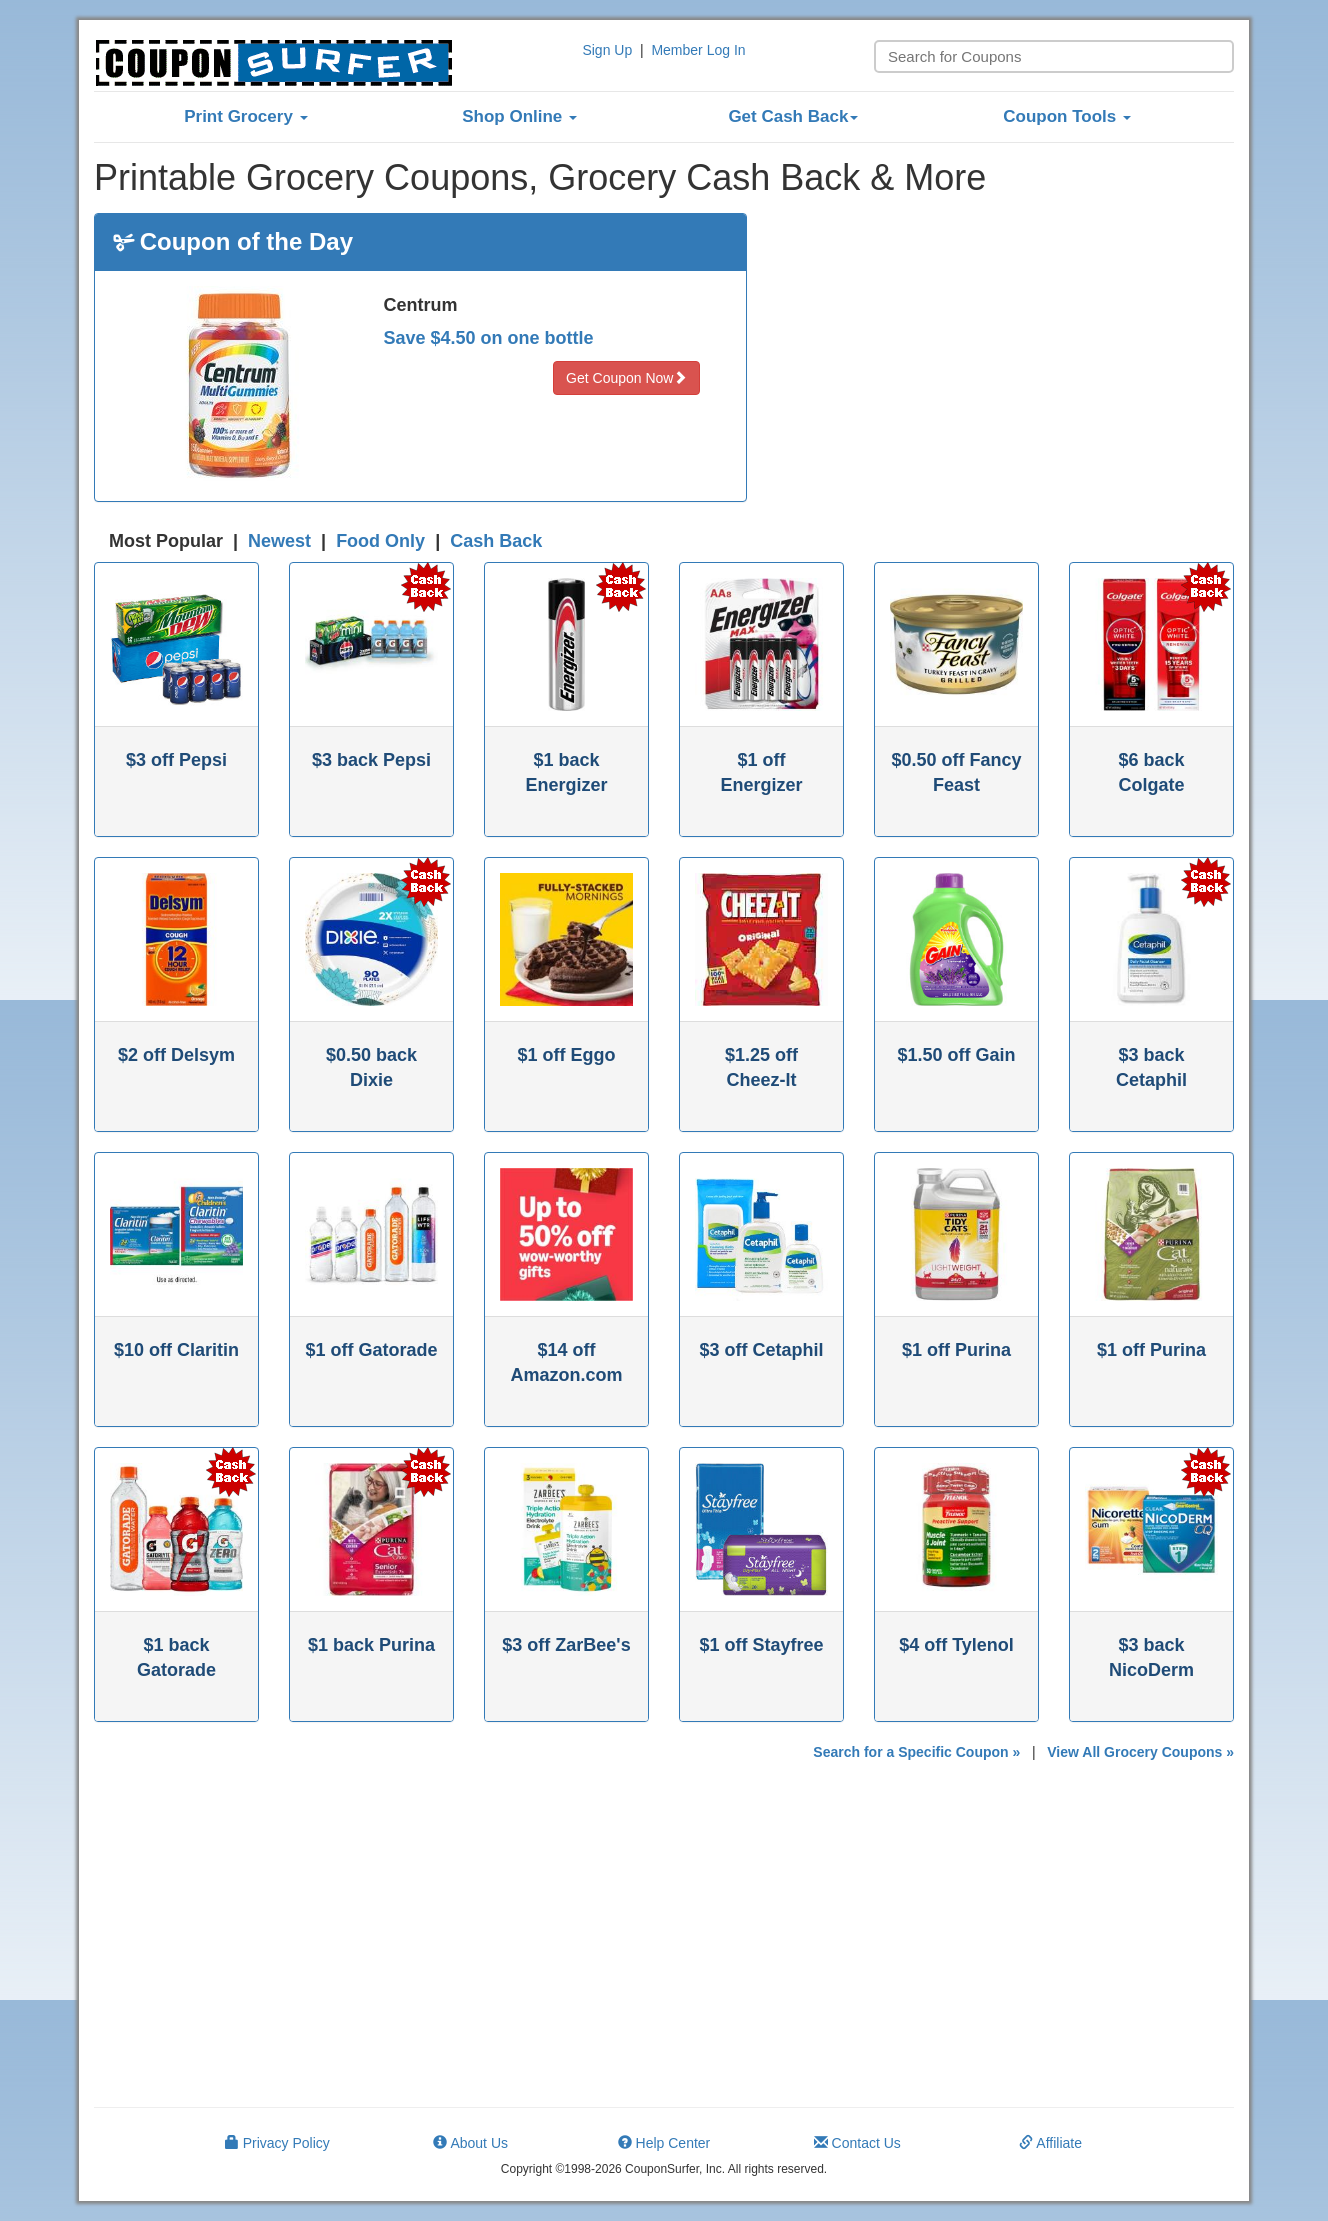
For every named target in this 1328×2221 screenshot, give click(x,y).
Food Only (380, 541)
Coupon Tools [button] (1067, 116)
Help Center (664, 2143)
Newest (279, 541)
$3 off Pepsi (176, 760)
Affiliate (1050, 2143)
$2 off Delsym (176, 1055)
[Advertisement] (1006, 353)
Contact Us (857, 2143)
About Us (470, 2143)
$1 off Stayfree (761, 1645)
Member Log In (698, 50)
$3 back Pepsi (371, 760)
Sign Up (607, 50)
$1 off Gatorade (371, 1350)
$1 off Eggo (567, 1055)
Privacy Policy (277, 2143)
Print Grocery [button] (245, 116)
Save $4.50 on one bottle (489, 338)
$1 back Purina (371, 1645)
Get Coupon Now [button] (626, 378)
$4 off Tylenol (956, 1645)
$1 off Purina (956, 1350)
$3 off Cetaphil (761, 1350)
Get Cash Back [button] (793, 116)
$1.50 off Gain (956, 1055)
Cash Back (496, 541)
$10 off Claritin (176, 1350)
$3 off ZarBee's (566, 1645)
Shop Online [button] (519, 116)
